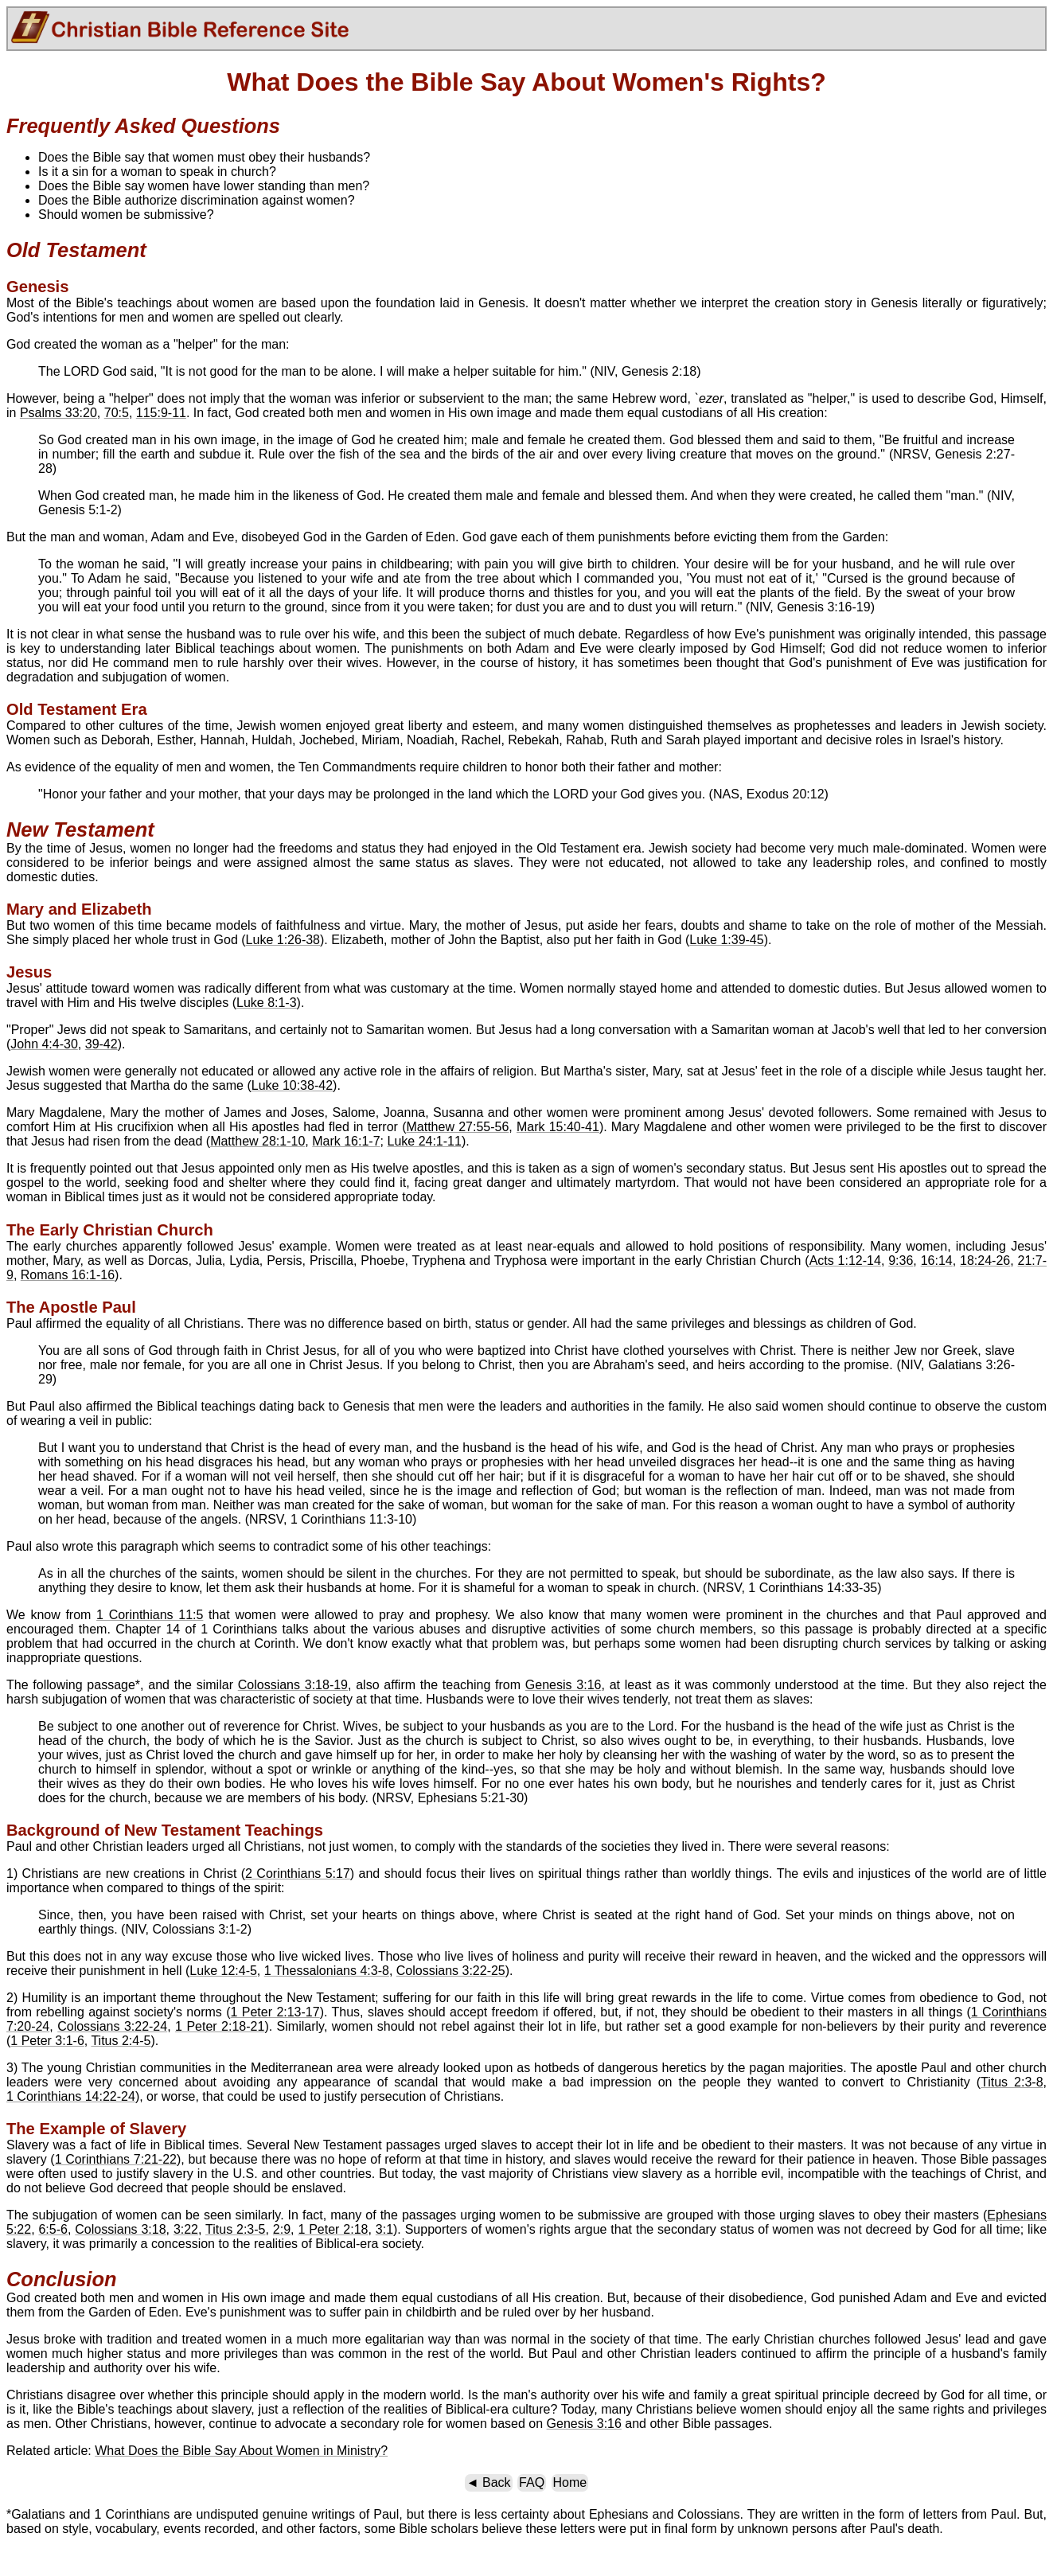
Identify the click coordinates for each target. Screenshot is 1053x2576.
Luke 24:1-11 (424, 1141)
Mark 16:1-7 (346, 1141)
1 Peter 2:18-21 (219, 2026)
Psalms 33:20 (58, 413)
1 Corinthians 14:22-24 (70, 2096)
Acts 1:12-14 (845, 1260)
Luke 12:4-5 (223, 1970)
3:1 (384, 2229)
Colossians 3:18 (120, 2229)
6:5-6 (52, 2229)
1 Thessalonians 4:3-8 (326, 1970)
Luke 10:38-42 (292, 1085)
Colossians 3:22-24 (112, 2026)
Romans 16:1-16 (68, 1275)
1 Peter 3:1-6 (47, 2040)
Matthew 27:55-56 (457, 1127)
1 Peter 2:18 (333, 2229)
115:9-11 (161, 413)
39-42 (101, 1044)
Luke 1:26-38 (283, 939)
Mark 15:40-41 (558, 1127)
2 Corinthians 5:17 (297, 1873)
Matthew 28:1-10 (257, 1141)
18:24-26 (985, 1260)
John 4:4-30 (44, 1044)
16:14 (937, 1260)
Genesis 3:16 (563, 1685)
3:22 (186, 2229)
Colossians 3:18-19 (293, 1685)
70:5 (116, 413)
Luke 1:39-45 (726, 939)
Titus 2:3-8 (1012, 2082)
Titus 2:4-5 (120, 2040)
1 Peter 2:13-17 (275, 2012)
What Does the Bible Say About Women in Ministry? (241, 2450)
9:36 (900, 1260)
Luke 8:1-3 (266, 1002)
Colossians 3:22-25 (450, 1970)
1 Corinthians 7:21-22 (116, 2159)
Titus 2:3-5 (235, 2229)
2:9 (282, 2229)
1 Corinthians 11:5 (149, 1615)
